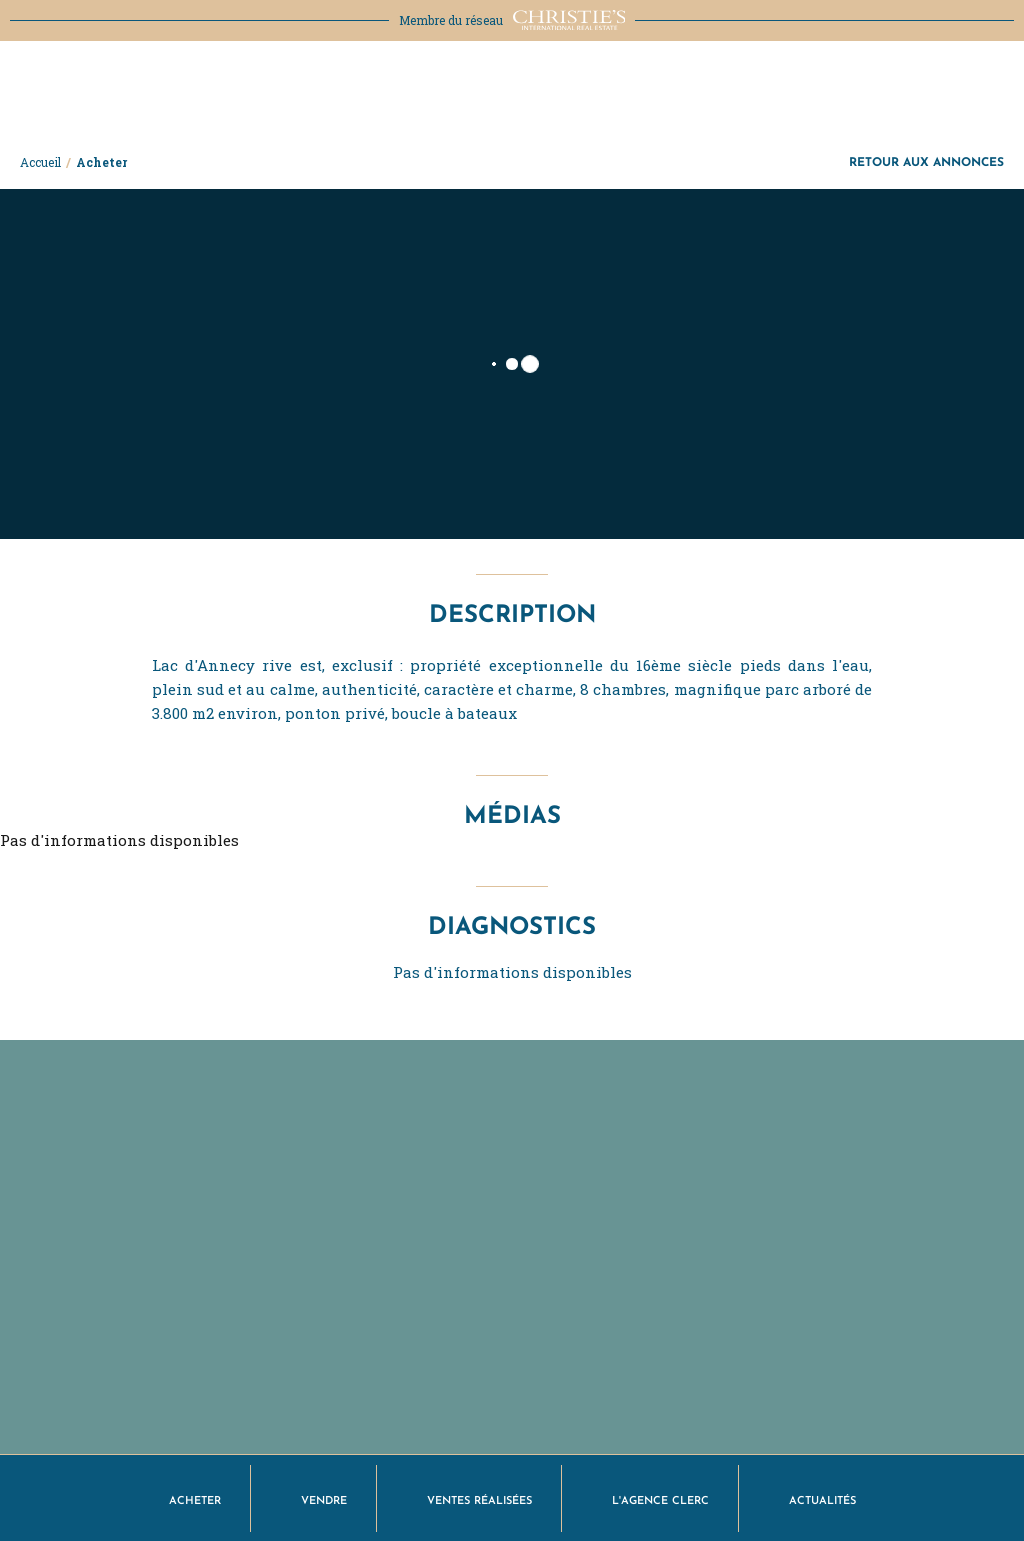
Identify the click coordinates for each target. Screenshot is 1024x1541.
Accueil (40, 162)
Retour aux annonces (926, 161)
